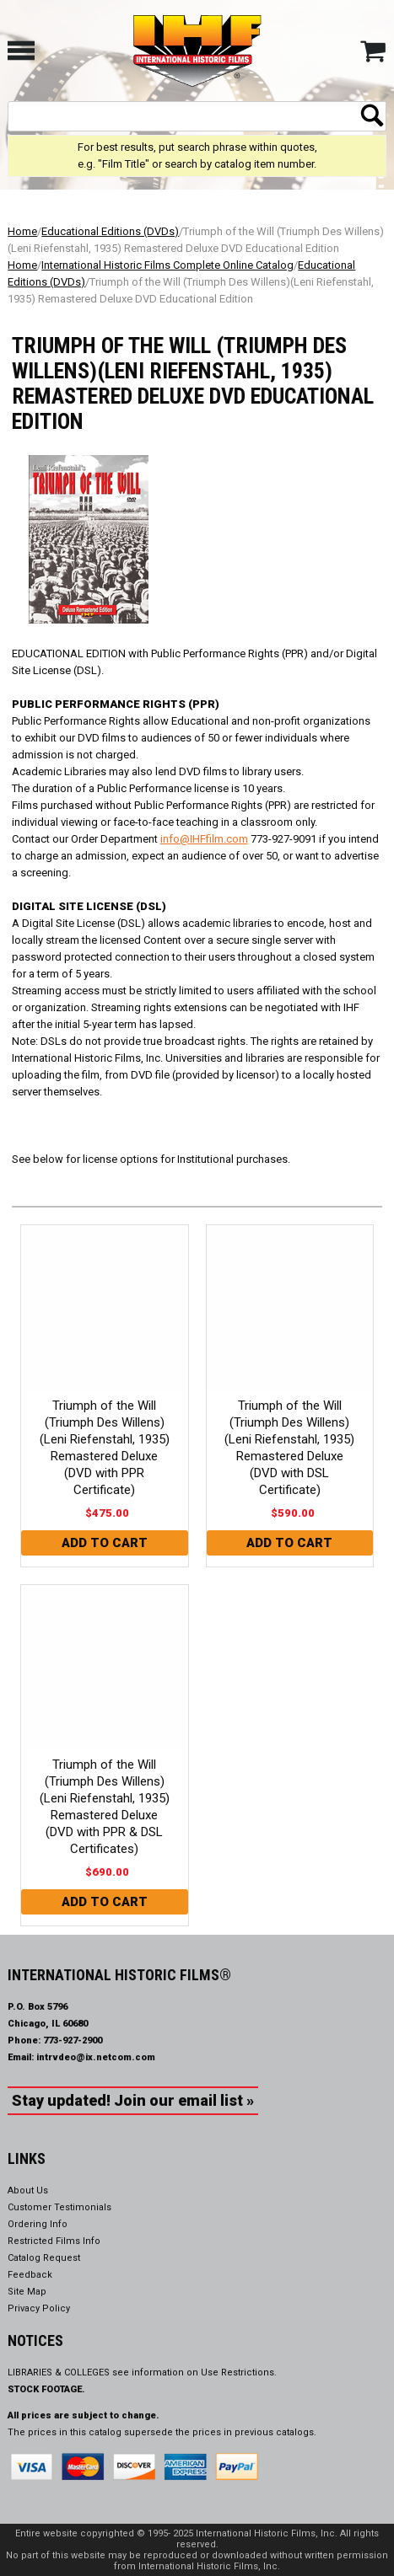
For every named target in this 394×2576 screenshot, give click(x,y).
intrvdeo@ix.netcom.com (95, 2057)
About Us (28, 2190)
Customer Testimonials (59, 2207)
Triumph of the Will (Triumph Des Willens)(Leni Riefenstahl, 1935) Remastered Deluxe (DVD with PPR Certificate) (105, 1447)
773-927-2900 (72, 2040)
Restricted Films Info (54, 2241)
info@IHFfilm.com (204, 839)
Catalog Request (44, 2257)
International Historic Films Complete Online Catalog (167, 265)
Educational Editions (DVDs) (110, 231)
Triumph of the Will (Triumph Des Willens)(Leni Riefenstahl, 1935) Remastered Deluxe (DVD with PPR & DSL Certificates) (105, 1806)
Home (22, 231)
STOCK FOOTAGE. (46, 2389)
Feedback (30, 2274)
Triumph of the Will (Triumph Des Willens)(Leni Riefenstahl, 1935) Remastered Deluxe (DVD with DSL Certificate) (289, 1447)
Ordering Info (37, 2224)
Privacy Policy (39, 2308)
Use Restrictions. (239, 2372)
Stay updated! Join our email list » (133, 2100)
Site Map (27, 2291)
